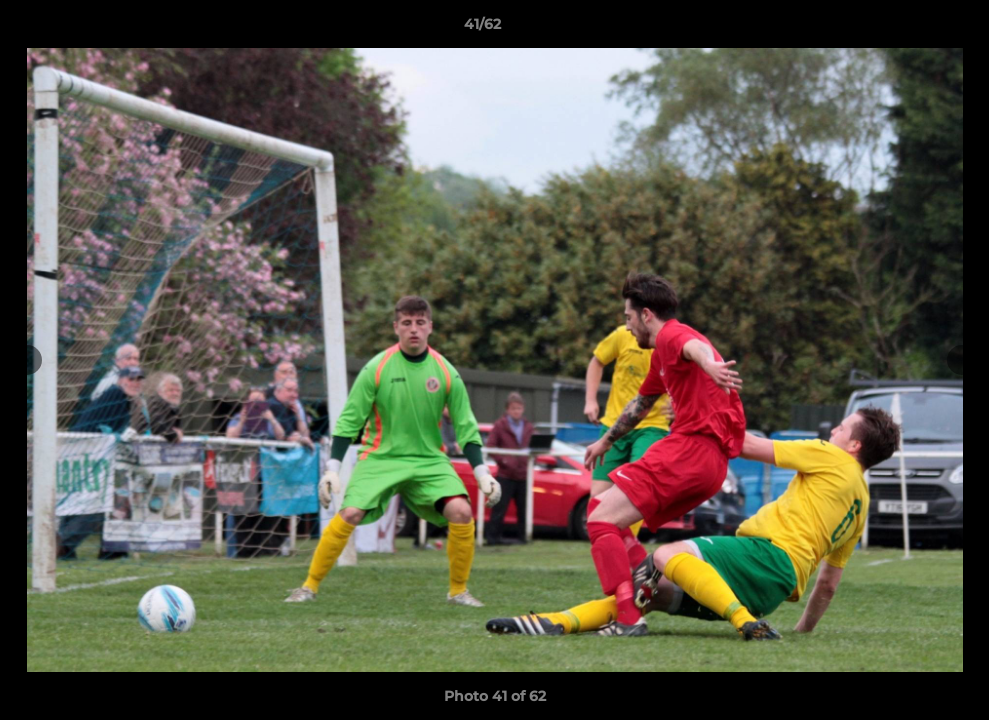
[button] (905, 29)
